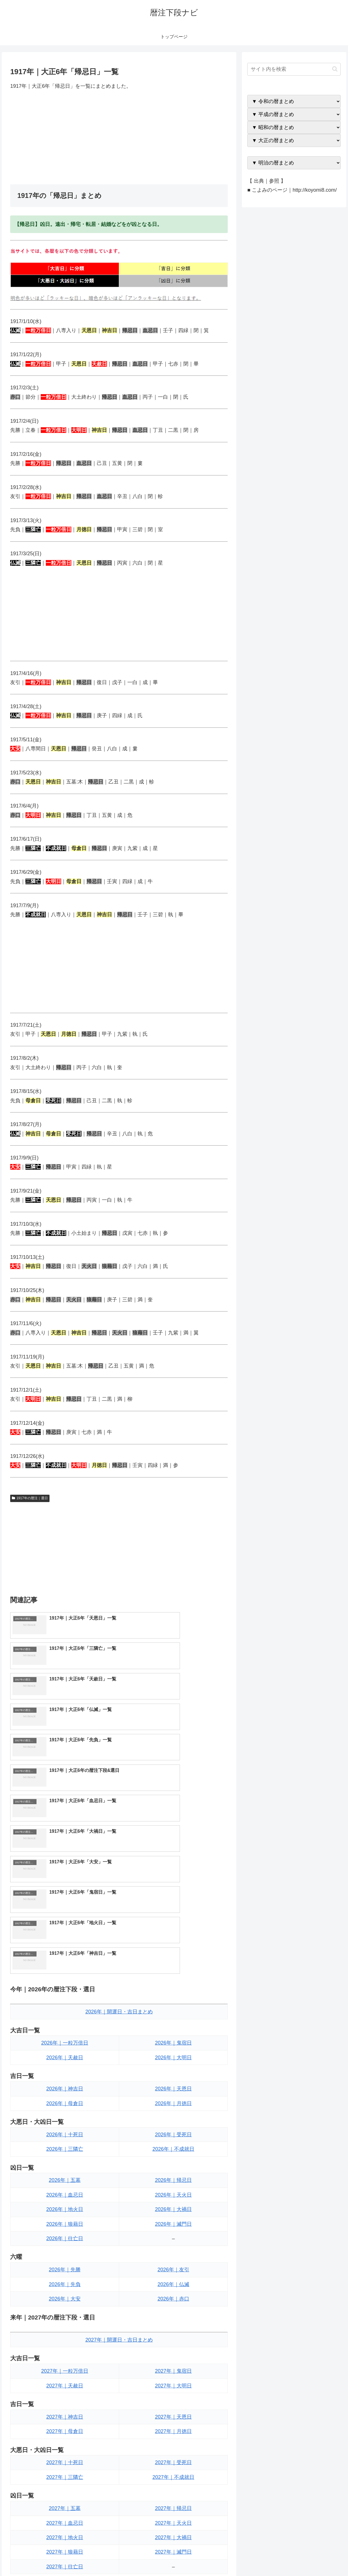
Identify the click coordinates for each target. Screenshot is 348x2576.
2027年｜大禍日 (173, 2358)
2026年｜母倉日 (64, 1923)
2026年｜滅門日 (173, 2044)
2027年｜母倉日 (64, 2252)
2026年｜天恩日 (173, 1909)
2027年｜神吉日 (64, 2237)
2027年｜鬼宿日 (173, 2191)
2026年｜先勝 (65, 2090)
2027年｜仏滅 (173, 2433)
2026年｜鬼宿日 (173, 1863)
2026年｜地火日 (64, 2030)
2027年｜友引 (173, 2418)
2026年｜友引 (173, 2090)
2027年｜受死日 (173, 2283)
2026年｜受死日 (173, 1955)
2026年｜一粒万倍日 (64, 1863)
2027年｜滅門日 (173, 2372)
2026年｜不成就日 (173, 1969)
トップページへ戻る (279, 2558)
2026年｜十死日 (64, 1955)
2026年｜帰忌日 (173, 2000)
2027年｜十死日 (64, 2283)
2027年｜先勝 (65, 2418)
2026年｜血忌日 (64, 2015)
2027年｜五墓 (65, 2329)
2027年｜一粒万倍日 (64, 2191)
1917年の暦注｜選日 (30, 1498)
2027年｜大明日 (173, 2206)
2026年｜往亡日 (64, 2059)
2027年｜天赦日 (64, 2206)
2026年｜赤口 (173, 2119)
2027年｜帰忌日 (173, 2329)
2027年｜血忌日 (64, 2343)
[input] (294, 69)
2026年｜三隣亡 (64, 1969)
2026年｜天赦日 (64, 1878)
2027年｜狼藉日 (64, 2372)
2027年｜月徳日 (173, 2252)
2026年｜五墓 (65, 2000)
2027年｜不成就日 (173, 2298)
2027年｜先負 (65, 2433)
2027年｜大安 (65, 2447)
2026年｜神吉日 (64, 1909)
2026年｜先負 (65, 2105)
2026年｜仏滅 (173, 2105)
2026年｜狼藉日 (64, 2044)
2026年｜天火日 (173, 2015)
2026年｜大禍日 (173, 2030)
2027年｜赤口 (173, 2447)
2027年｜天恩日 (173, 2237)
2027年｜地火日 (64, 2358)
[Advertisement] (119, 137)
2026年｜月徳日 (173, 1923)
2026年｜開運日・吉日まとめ (119, 1832)
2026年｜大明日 (173, 1878)
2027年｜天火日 (173, 2343)
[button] (335, 69)
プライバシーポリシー (323, 2558)
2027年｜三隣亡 (64, 2298)
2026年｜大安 (65, 2119)
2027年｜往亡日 (64, 2387)
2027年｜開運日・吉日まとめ (119, 2160)
